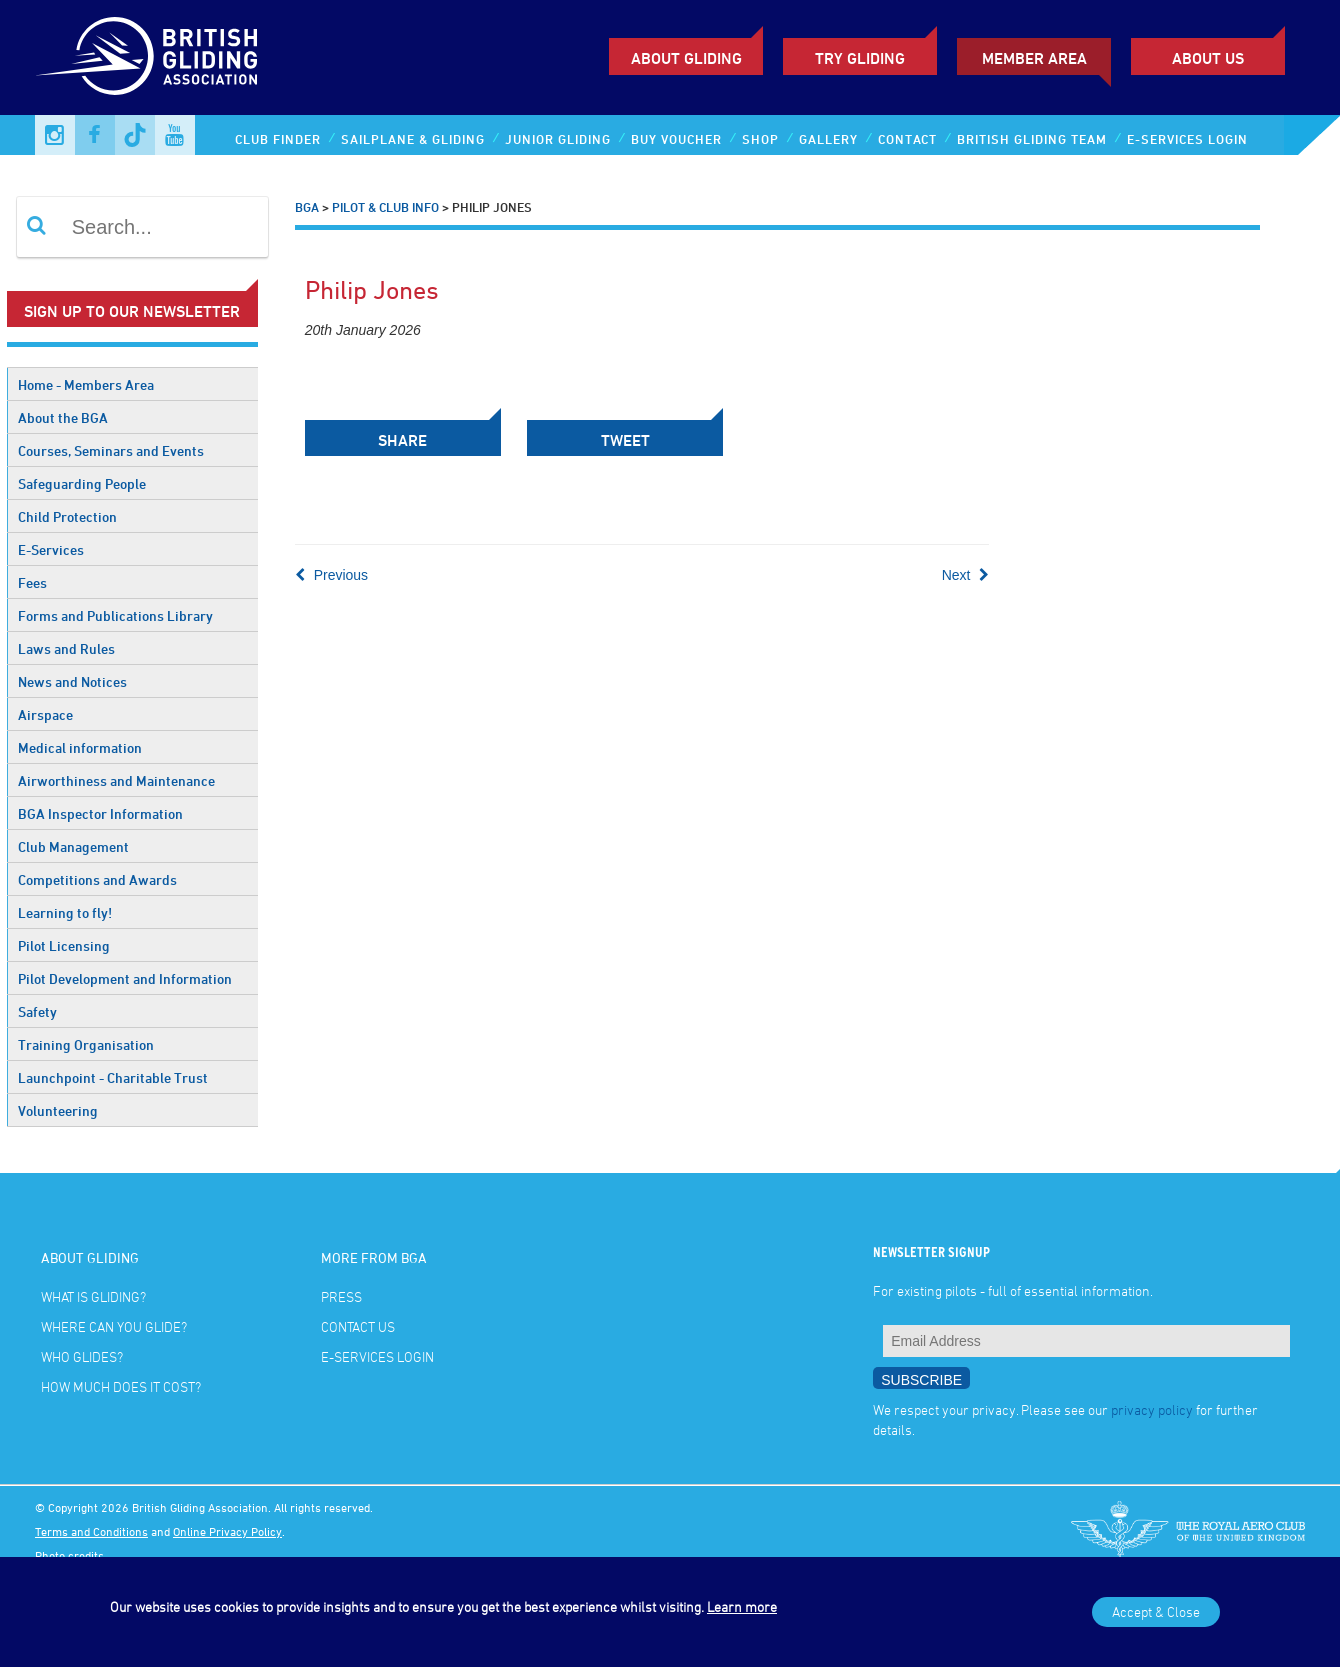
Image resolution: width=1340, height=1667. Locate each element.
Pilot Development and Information (125, 978)
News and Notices (72, 681)
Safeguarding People (82, 483)
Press (341, 1296)
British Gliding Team (1032, 139)
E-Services (51, 549)
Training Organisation (86, 1044)
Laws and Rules (66, 648)
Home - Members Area (86, 384)
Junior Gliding (558, 139)
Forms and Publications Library (115, 615)
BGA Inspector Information (100, 813)
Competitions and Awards (97, 879)
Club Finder (278, 139)
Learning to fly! (65, 912)
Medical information (80, 747)
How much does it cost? (121, 1386)
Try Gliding (860, 58)
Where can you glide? (114, 1326)
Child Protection (67, 516)
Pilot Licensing (64, 945)
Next (966, 575)
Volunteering (58, 1110)
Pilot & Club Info (385, 207)
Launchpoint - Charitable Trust (113, 1077)
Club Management (73, 846)
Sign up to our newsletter (132, 311)
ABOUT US (1208, 58)
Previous (331, 575)
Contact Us (358, 1326)
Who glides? (82, 1356)
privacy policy (1152, 1409)
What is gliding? (93, 1296)
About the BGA (63, 417)
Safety (37, 1011)
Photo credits (69, 1555)
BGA (307, 207)
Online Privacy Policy (227, 1531)
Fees (32, 582)
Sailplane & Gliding (413, 139)
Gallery (828, 139)
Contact (907, 139)
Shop (760, 139)
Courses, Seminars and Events (111, 450)
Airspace (45, 714)
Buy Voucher (676, 139)
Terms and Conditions (91, 1531)
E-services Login (1187, 139)
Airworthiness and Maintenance (116, 780)
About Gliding (686, 58)
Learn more (742, 1606)
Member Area (1034, 58)
